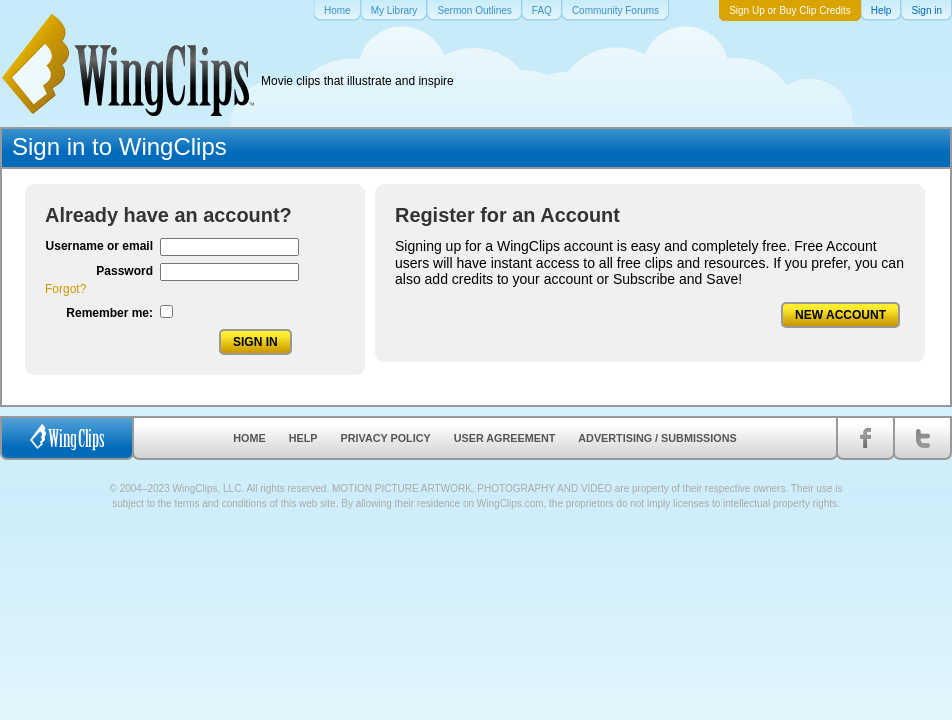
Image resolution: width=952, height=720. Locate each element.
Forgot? (65, 289)
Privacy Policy (386, 438)
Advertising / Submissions (657, 438)
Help (303, 438)
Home (249, 438)
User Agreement (505, 438)
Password (124, 271)
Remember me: (109, 313)
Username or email (99, 246)
